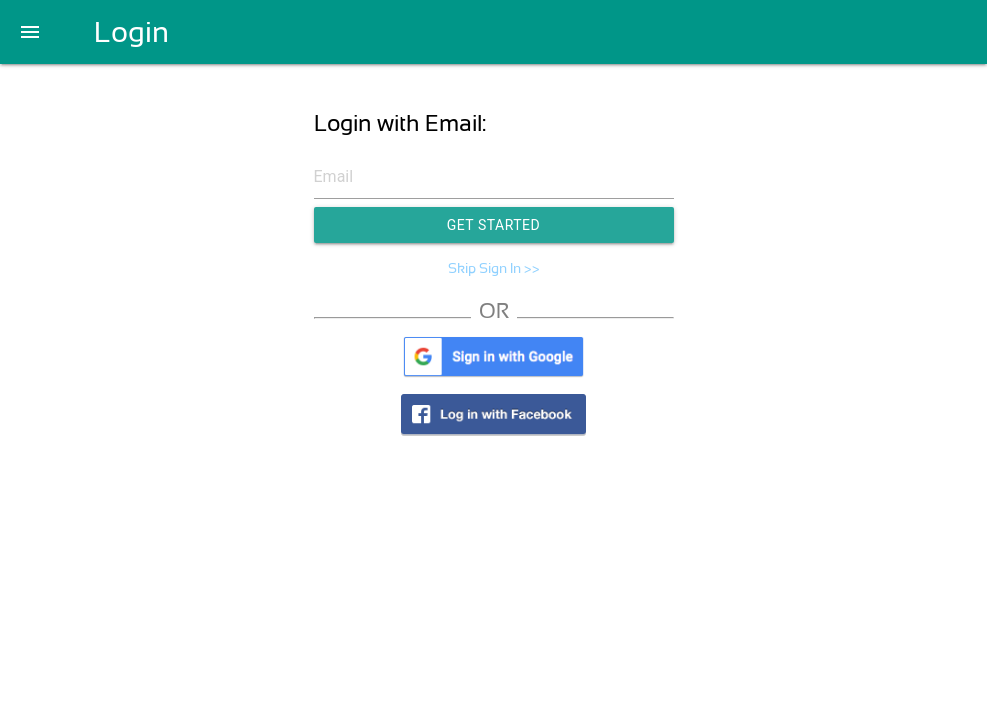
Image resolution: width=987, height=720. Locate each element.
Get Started (494, 225)
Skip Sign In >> (494, 268)
